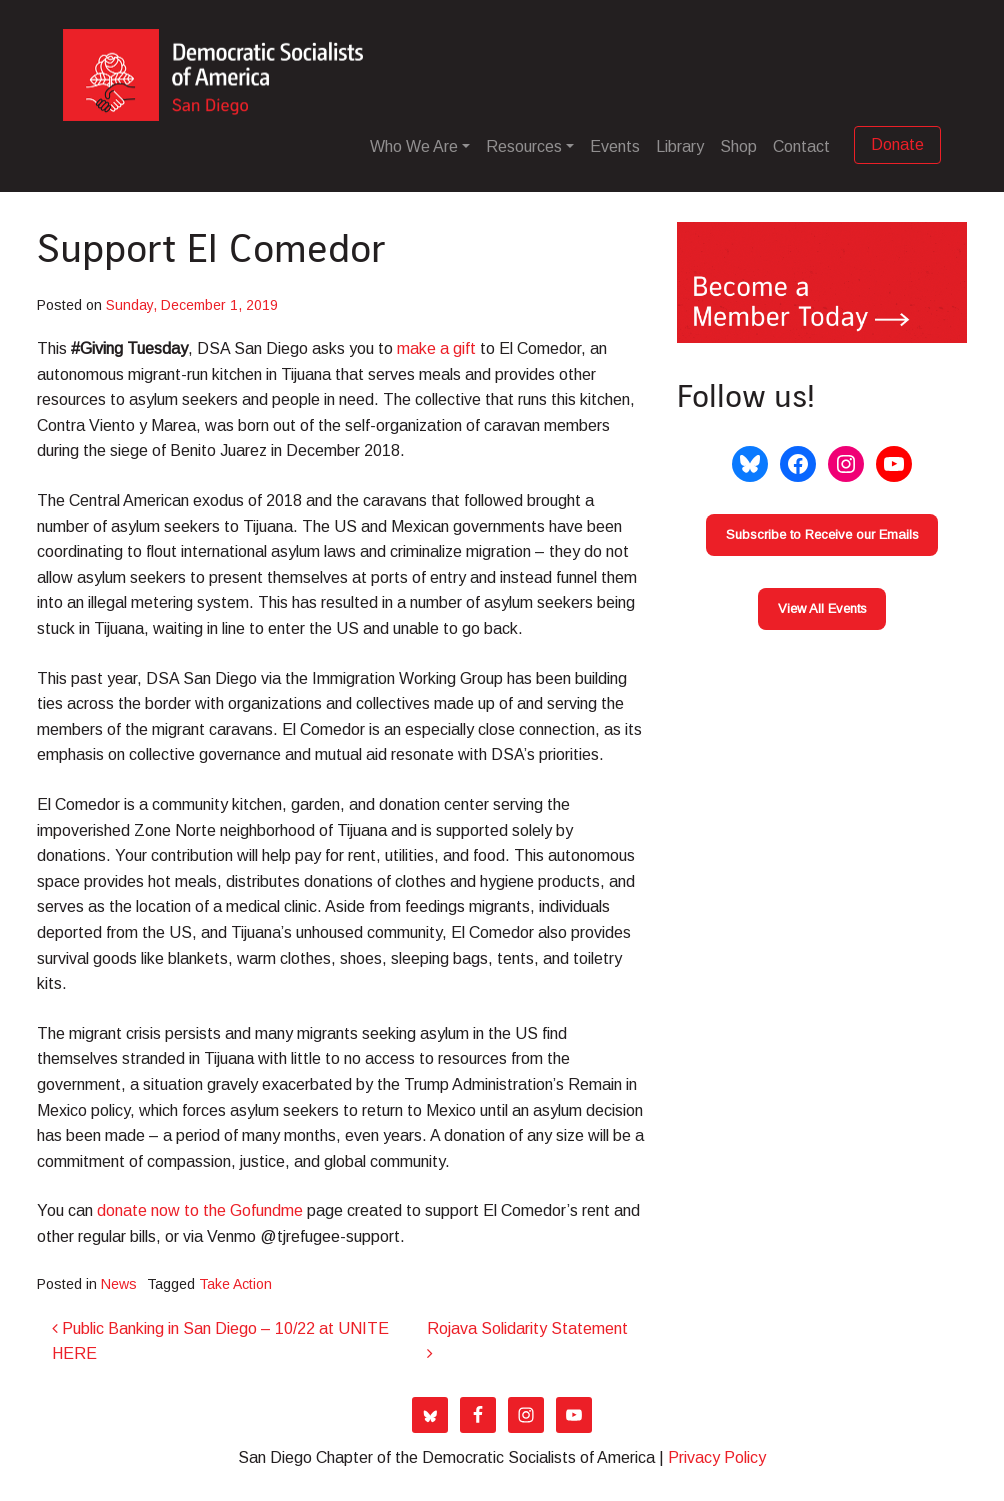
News (119, 1284)
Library (680, 146)
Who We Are (414, 146)
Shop (738, 146)
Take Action (235, 1284)
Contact (801, 146)
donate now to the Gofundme (202, 1210)
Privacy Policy (717, 1457)
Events (615, 146)
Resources (524, 146)
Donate (897, 144)
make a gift (438, 348)
